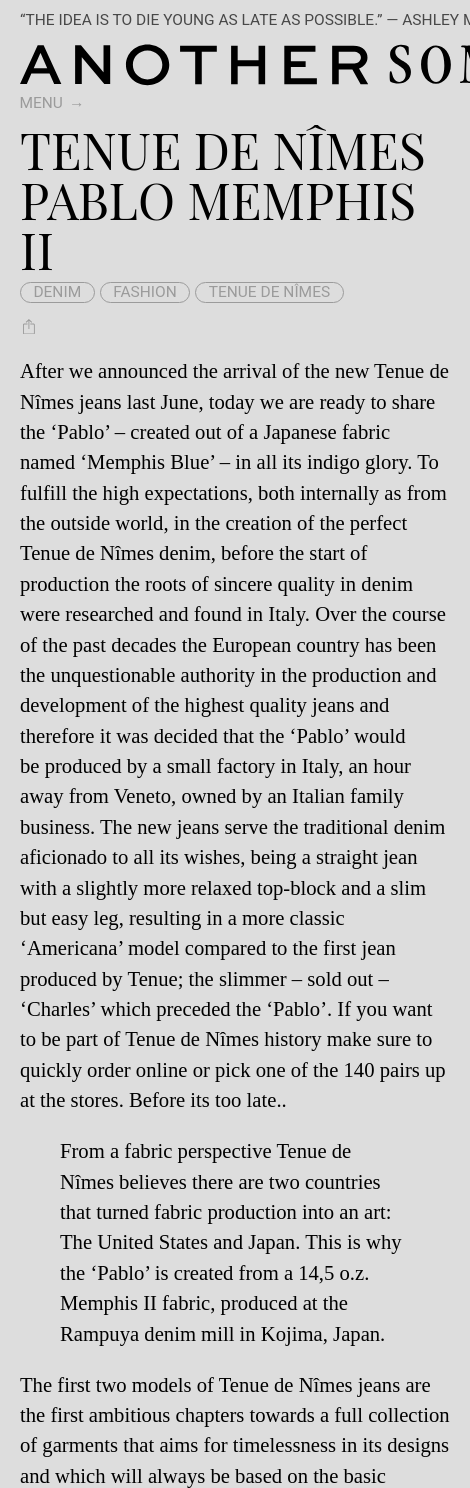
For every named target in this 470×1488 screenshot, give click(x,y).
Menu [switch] (40, 103)
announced (142, 371)
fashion (145, 292)
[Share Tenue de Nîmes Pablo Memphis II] (29, 326)
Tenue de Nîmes (269, 292)
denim (57, 292)
